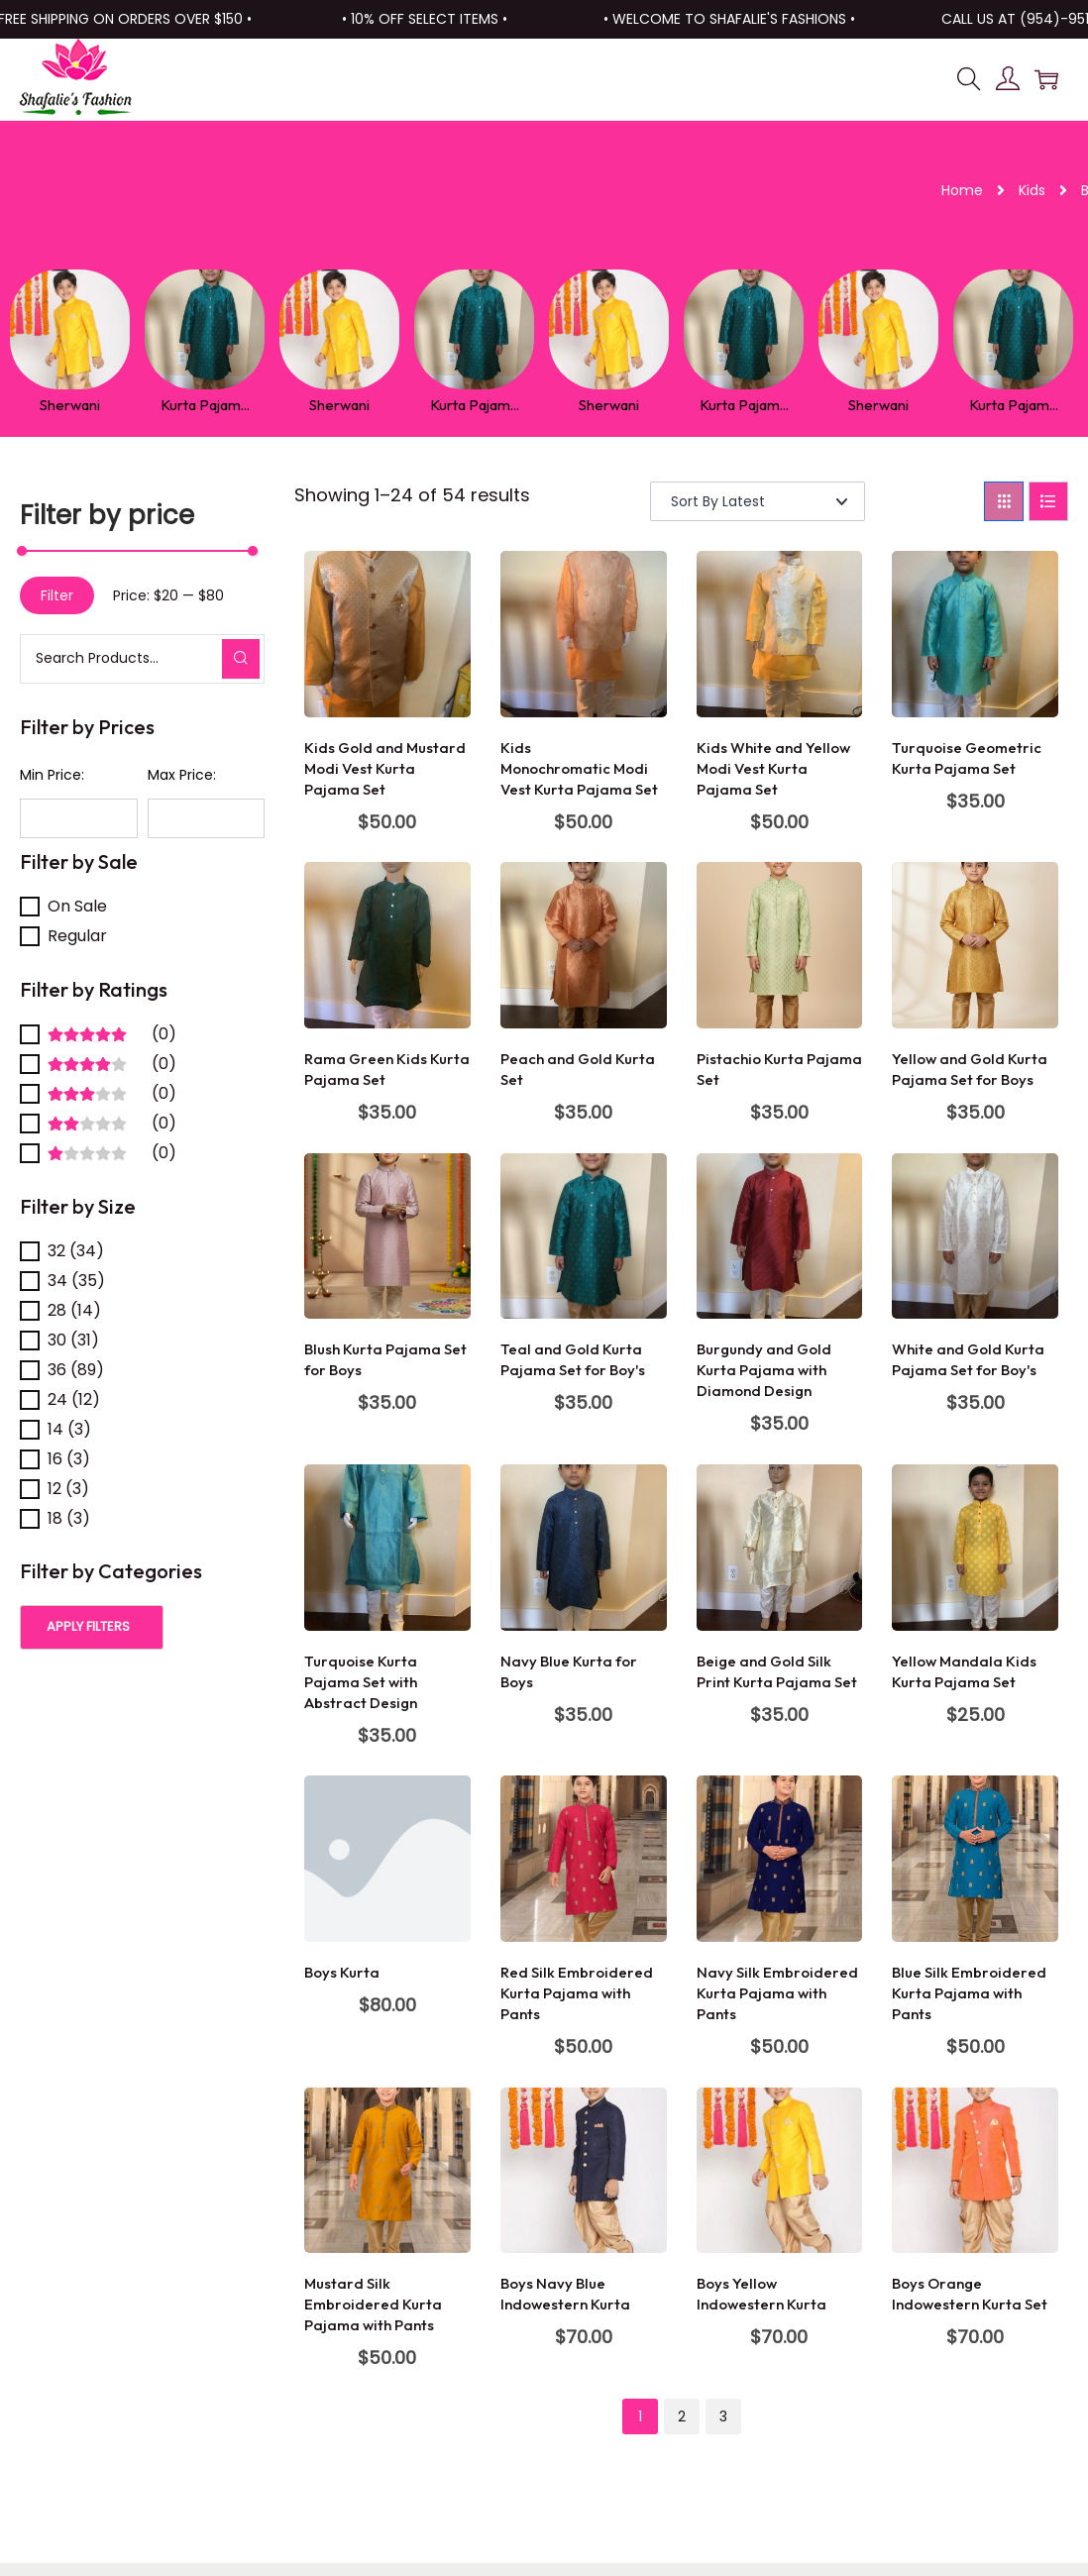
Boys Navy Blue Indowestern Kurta (565, 2291)
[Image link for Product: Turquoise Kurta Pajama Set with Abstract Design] (387, 1545)
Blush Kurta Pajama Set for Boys (385, 1358)
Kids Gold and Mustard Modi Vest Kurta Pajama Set (385, 766)
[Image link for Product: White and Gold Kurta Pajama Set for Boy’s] (975, 1234)
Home (962, 190)
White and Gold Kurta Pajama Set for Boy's (968, 1358)
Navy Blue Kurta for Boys (568, 1669)
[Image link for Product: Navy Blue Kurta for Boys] (583, 1545)
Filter (57, 593)
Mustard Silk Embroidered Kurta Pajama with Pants (373, 2302)
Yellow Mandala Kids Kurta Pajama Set (964, 1669)
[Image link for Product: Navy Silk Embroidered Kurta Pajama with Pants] (780, 1856)
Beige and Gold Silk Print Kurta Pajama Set (777, 1669)
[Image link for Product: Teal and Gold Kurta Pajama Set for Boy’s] (583, 1234)
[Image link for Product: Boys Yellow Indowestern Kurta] (780, 2169)
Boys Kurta (342, 1970)
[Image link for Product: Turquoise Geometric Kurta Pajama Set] (975, 632)
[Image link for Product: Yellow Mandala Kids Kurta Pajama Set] (975, 1545)
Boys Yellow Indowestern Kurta (761, 2291)
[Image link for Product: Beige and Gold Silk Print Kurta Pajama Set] (780, 1545)
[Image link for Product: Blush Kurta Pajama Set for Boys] (387, 1234)
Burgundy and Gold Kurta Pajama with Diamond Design (764, 1369)
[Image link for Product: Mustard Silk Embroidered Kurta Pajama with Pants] (387, 2169)
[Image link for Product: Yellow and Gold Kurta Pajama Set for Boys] (975, 943)
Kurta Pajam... (187, 402)
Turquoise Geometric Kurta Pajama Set (966, 756)
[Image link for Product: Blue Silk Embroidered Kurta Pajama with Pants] (975, 1856)
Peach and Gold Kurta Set (577, 1067)
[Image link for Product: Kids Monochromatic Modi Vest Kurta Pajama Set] (583, 632)
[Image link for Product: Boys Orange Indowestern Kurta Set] (975, 2169)
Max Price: (182, 773)
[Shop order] (757, 499)
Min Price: (52, 773)
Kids (1032, 190)
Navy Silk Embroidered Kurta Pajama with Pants (777, 1991)
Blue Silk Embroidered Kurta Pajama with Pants (969, 1991)
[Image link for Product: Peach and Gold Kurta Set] (583, 943)
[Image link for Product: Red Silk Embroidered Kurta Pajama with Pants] (583, 1856)
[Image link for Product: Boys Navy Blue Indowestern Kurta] (583, 2169)
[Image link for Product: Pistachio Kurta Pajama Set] (780, 943)
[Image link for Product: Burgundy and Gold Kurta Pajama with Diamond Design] (780, 1234)
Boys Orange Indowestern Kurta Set (969, 2291)
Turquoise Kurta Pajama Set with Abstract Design (360, 1680)
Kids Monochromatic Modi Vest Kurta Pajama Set (579, 766)
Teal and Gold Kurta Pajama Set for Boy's (572, 1358)
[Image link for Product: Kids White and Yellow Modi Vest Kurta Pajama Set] (780, 632)
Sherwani (54, 402)
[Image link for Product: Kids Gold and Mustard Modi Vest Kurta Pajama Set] (387, 632)
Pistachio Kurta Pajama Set (779, 1067)
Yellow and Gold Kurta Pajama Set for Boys (969, 1067)
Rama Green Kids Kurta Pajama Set (387, 1067)
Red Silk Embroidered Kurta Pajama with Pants (576, 1991)
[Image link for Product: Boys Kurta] (387, 1856)
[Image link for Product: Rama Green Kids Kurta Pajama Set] (387, 943)
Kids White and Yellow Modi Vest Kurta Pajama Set (773, 766)
